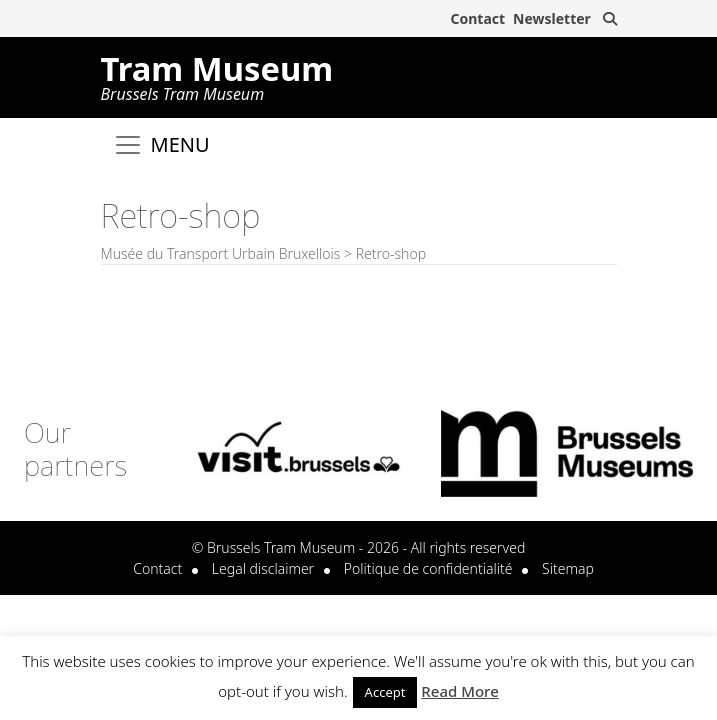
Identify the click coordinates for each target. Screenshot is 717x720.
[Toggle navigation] (161, 145)
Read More (459, 691)
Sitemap (568, 568)
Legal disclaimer (263, 568)
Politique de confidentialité (428, 568)
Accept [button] (385, 692)
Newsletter (552, 18)
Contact (477, 18)
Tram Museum (217, 74)
